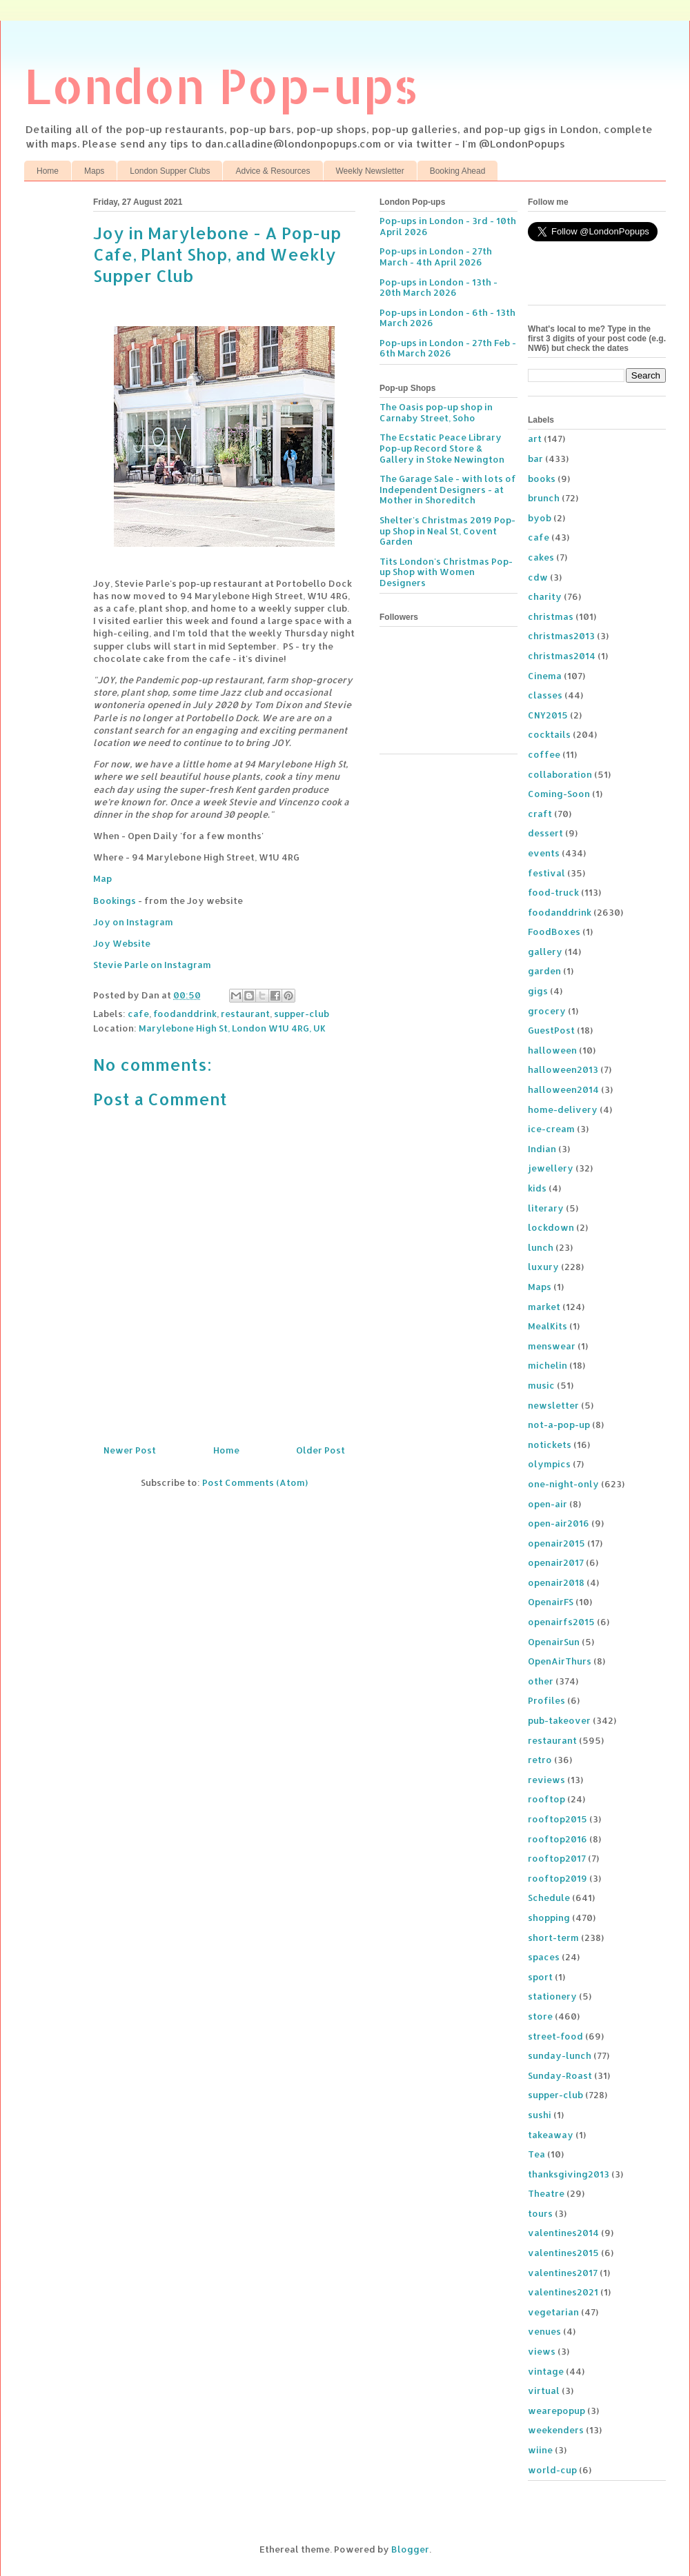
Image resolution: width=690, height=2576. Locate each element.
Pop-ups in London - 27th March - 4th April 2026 (435, 256)
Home (48, 171)
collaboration (560, 774)
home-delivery (563, 1109)
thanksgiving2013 (568, 2174)
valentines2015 (563, 2252)
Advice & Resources (272, 171)
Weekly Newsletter (370, 171)
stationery (552, 1996)
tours (540, 2213)
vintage (546, 2371)
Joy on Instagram (133, 921)
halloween (552, 1050)
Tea (536, 2154)
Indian (542, 1148)
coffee (544, 754)
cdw (538, 577)
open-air (547, 1503)
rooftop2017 (557, 1858)
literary (546, 1208)
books (541, 478)
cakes (541, 557)
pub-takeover (559, 1720)
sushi (539, 2114)
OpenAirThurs (559, 1661)
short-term (553, 1937)
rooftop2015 (557, 1818)
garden (544, 970)
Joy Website (121, 943)
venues (544, 2331)
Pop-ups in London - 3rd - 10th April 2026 (447, 226)
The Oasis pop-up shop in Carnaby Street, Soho (436, 412)
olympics (549, 1463)
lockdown (551, 1227)
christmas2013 (561, 635)
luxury (543, 1266)
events (544, 852)
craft (540, 813)
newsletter (553, 1405)
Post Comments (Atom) (255, 1482)
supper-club (301, 1013)
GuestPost (551, 1030)
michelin (547, 1365)
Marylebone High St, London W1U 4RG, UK (232, 1028)
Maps (94, 171)
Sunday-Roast (560, 2075)
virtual (544, 2390)
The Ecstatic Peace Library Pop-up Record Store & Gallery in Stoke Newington (441, 448)
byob (539, 517)
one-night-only (563, 1483)
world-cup (552, 2469)
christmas (550, 616)
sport (540, 1976)
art (535, 438)
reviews (546, 1779)
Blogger (410, 2549)
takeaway (550, 2134)
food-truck (553, 892)
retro (540, 1759)
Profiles (546, 1700)
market (544, 1306)
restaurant (245, 1013)
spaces (544, 1956)
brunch (544, 497)
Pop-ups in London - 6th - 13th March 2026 (447, 318)
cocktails (549, 734)
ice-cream (551, 1128)
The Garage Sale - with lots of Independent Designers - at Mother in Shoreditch (447, 489)
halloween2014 (563, 1089)
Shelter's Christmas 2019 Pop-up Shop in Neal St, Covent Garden (447, 530)
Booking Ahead (458, 171)
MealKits (547, 1325)
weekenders (556, 2429)
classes (545, 695)
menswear (551, 1345)
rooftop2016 (557, 1838)
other (540, 1681)
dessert (545, 832)
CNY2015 (548, 715)
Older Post (320, 1450)
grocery (547, 1010)
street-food (555, 2036)
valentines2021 (563, 2291)
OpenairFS (550, 1601)
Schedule (549, 1897)
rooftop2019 (557, 1878)
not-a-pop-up (559, 1424)
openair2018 (556, 1582)
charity (545, 596)
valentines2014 (563, 2232)
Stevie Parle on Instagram (152, 964)
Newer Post (129, 1450)
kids (537, 1188)
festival (546, 872)
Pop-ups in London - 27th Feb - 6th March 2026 (447, 348)
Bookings (114, 900)
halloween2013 (563, 1069)
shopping (549, 1917)
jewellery (550, 1168)
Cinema (545, 675)
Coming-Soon (559, 793)
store (540, 2016)
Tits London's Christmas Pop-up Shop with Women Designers (446, 572)
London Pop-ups (221, 85)
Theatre (546, 2193)
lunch (540, 1247)
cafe (138, 1013)
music (541, 1385)
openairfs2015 (561, 1621)
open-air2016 (558, 1523)
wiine (540, 2449)
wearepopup (556, 2410)
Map (102, 878)
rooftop (546, 1798)
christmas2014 (561, 655)
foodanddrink (185, 1013)
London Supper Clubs (170, 171)
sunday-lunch (559, 2055)
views (541, 2351)
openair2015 (556, 1543)
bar (535, 458)
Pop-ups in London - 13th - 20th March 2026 (438, 287)
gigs (538, 990)
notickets (549, 1444)
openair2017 (556, 1562)
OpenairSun (554, 1641)
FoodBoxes (554, 931)
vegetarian (553, 2311)
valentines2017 (563, 2272)
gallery (545, 951)
